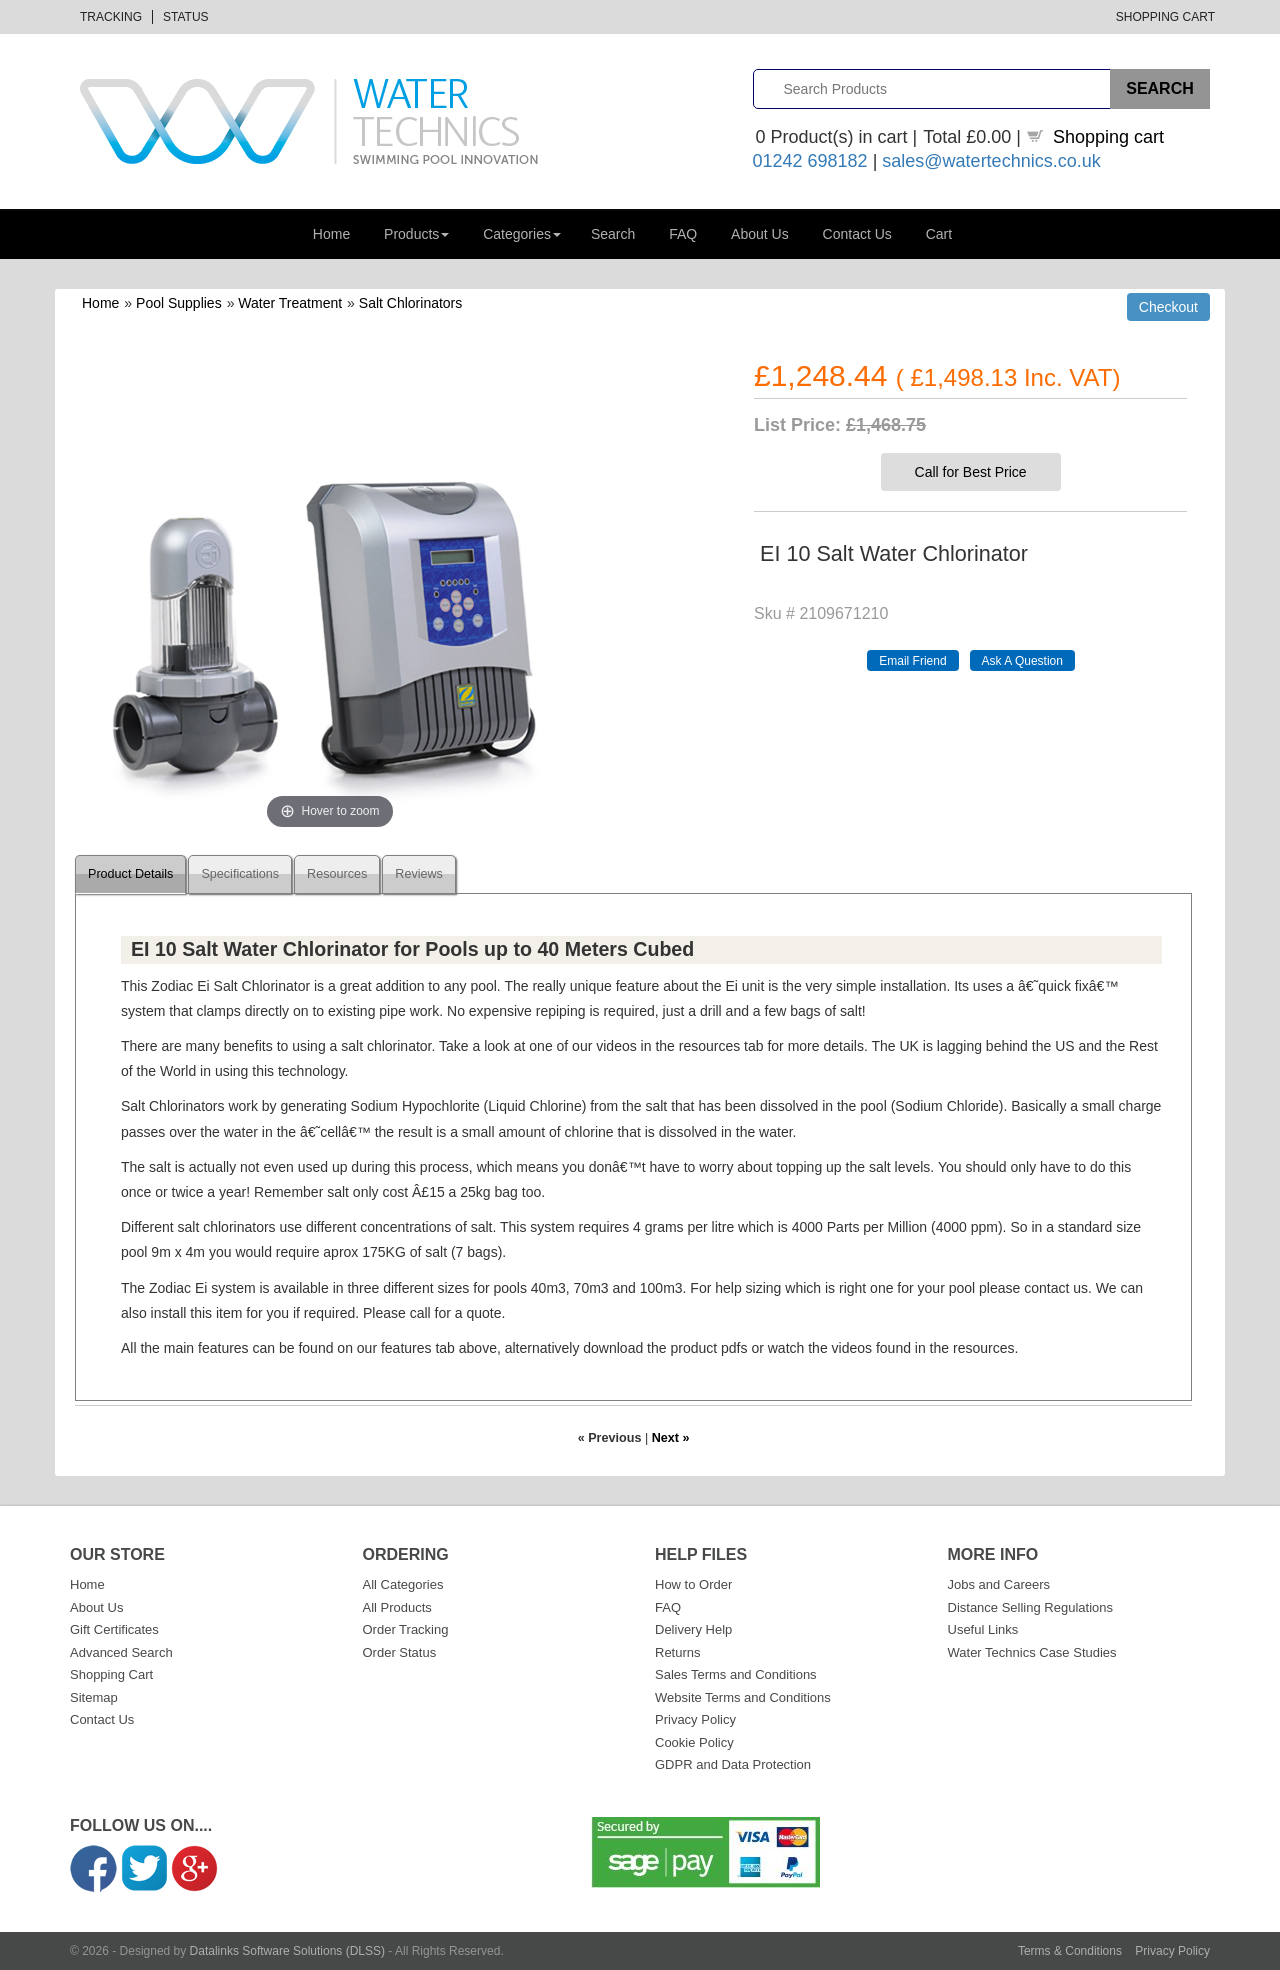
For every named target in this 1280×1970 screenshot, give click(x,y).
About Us (760, 234)
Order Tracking (406, 1629)
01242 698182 (810, 161)
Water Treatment (290, 303)
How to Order (693, 1584)
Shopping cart (1108, 137)
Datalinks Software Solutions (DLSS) (287, 1951)
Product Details (130, 874)
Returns (678, 1652)
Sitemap (94, 1697)
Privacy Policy (695, 1719)
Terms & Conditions (1070, 1951)
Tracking (111, 17)
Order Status (400, 1652)
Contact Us (857, 234)
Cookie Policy (694, 1742)
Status (186, 17)
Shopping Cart (1165, 17)
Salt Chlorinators (411, 303)
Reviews (419, 874)
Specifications (240, 874)
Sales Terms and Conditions (736, 1674)
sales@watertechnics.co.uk (991, 161)
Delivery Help (693, 1629)
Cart (939, 234)
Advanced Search (121, 1652)
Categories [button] (522, 234)
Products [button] (416, 234)
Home (331, 234)
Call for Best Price (971, 472)
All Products (397, 1607)
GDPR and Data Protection (733, 1764)
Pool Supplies (179, 303)
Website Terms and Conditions (743, 1697)
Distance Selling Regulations (1030, 1607)
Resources (337, 874)
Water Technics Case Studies (1032, 1652)
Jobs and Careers (999, 1584)
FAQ (683, 234)
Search (613, 234)
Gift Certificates (114, 1629)
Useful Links (983, 1629)
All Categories (403, 1584)
